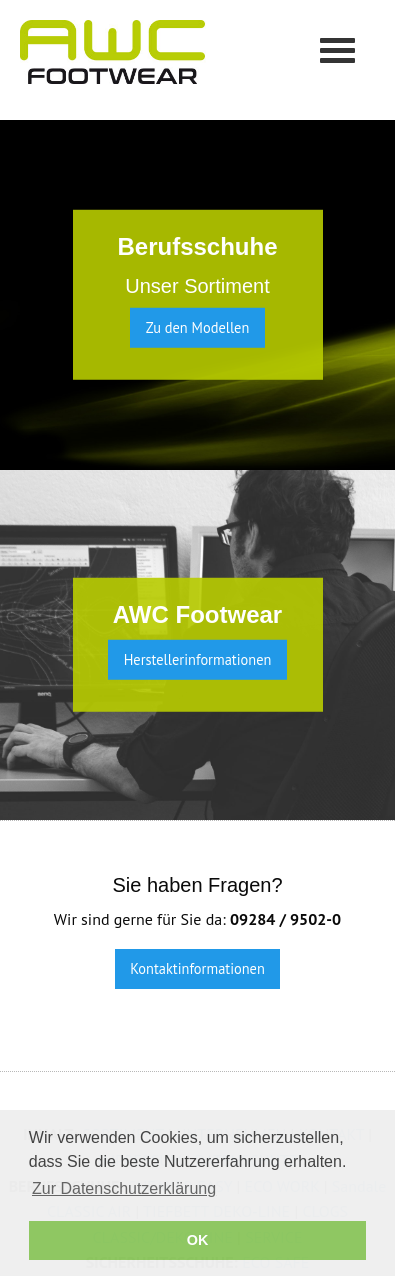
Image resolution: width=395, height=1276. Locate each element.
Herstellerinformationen (198, 659)
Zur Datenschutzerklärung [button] (124, 1188)
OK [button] (198, 1240)
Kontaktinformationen (197, 968)
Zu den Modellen (198, 327)
